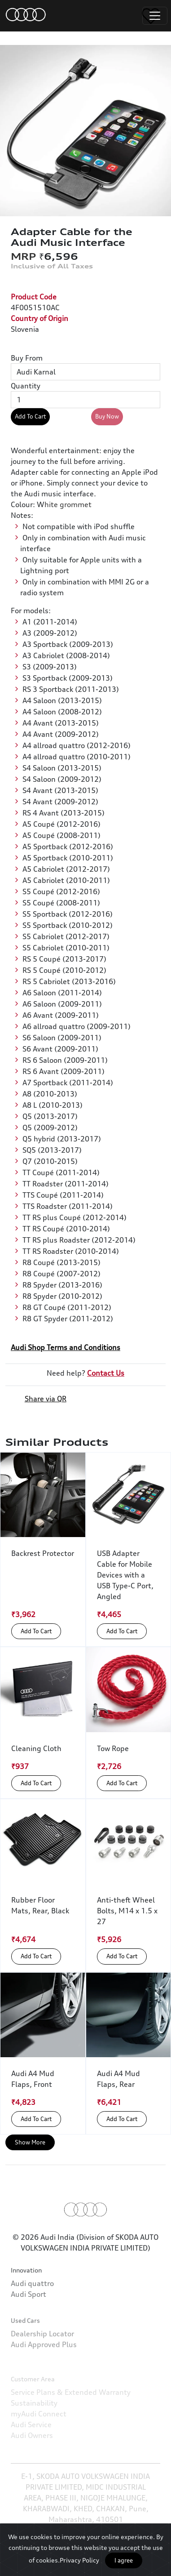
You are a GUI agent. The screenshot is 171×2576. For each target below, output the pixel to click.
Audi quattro (32, 2317)
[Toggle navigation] (154, 16)
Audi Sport (28, 2328)
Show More (30, 2142)
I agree (123, 2560)
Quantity (25, 385)
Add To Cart (30, 416)
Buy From (27, 357)
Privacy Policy (79, 2560)
